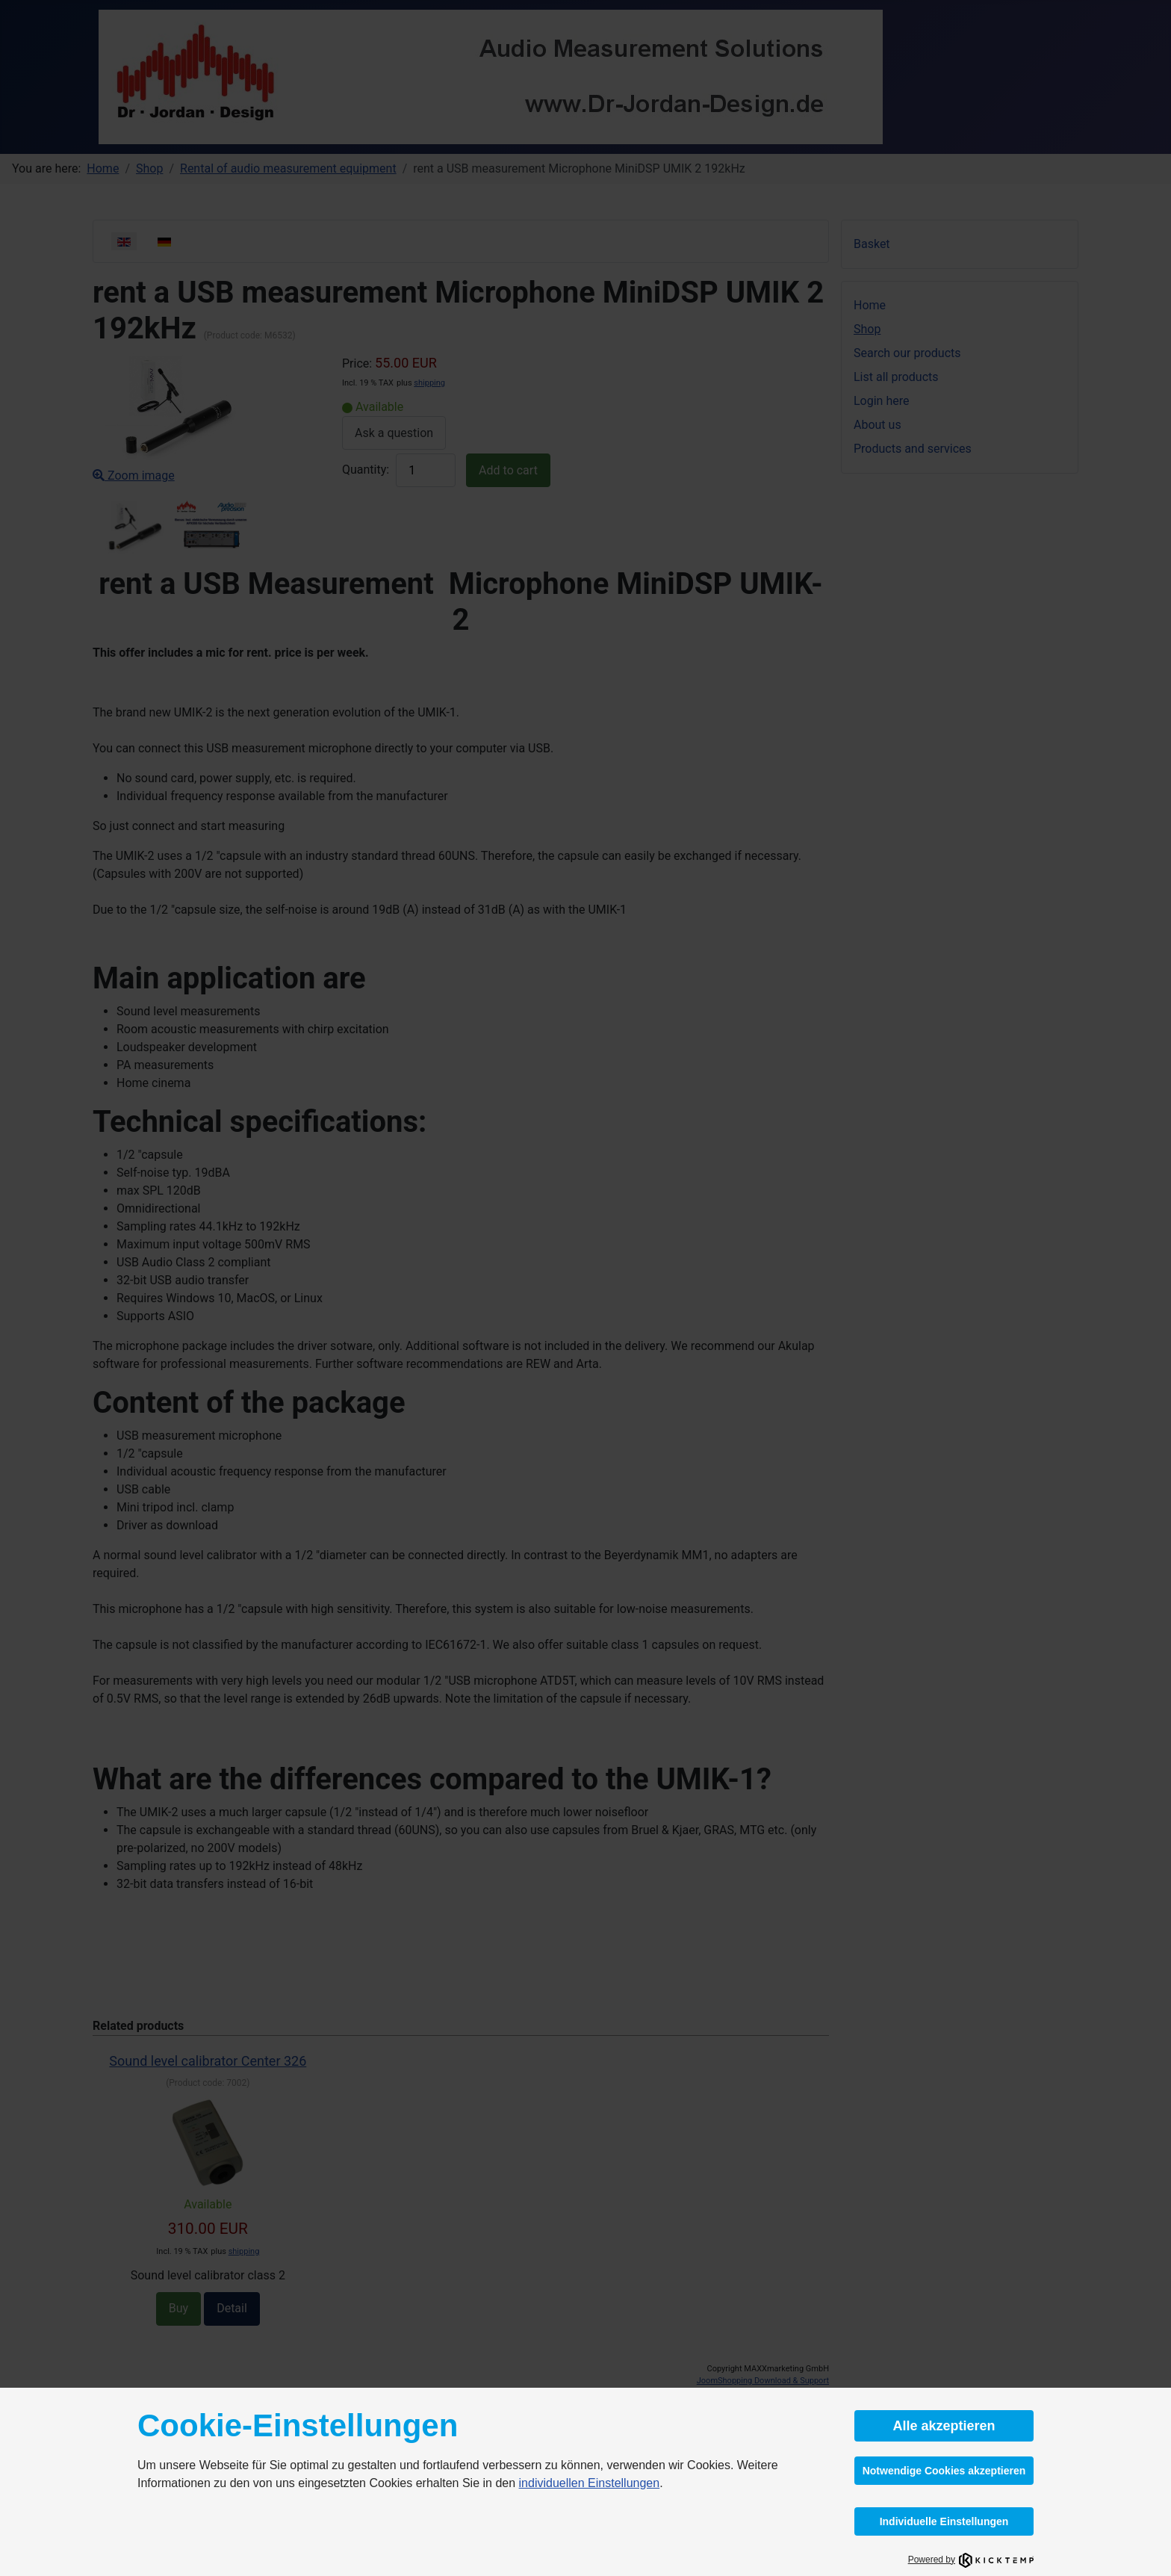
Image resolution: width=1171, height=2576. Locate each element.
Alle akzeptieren (943, 2425)
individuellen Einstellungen (589, 2483)
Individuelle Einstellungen (944, 2521)
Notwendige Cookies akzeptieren (944, 2471)
